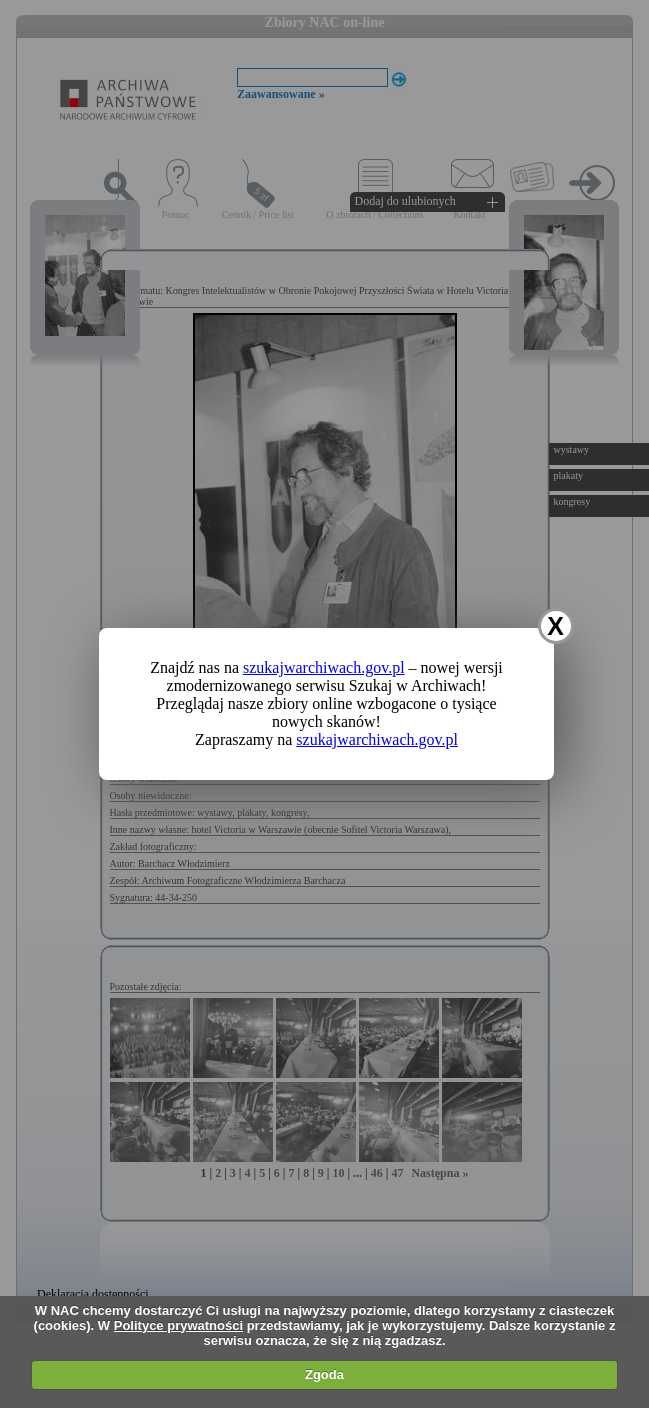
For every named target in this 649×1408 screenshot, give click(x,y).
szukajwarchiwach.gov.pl (324, 667)
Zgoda (324, 1374)
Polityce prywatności (178, 1325)
